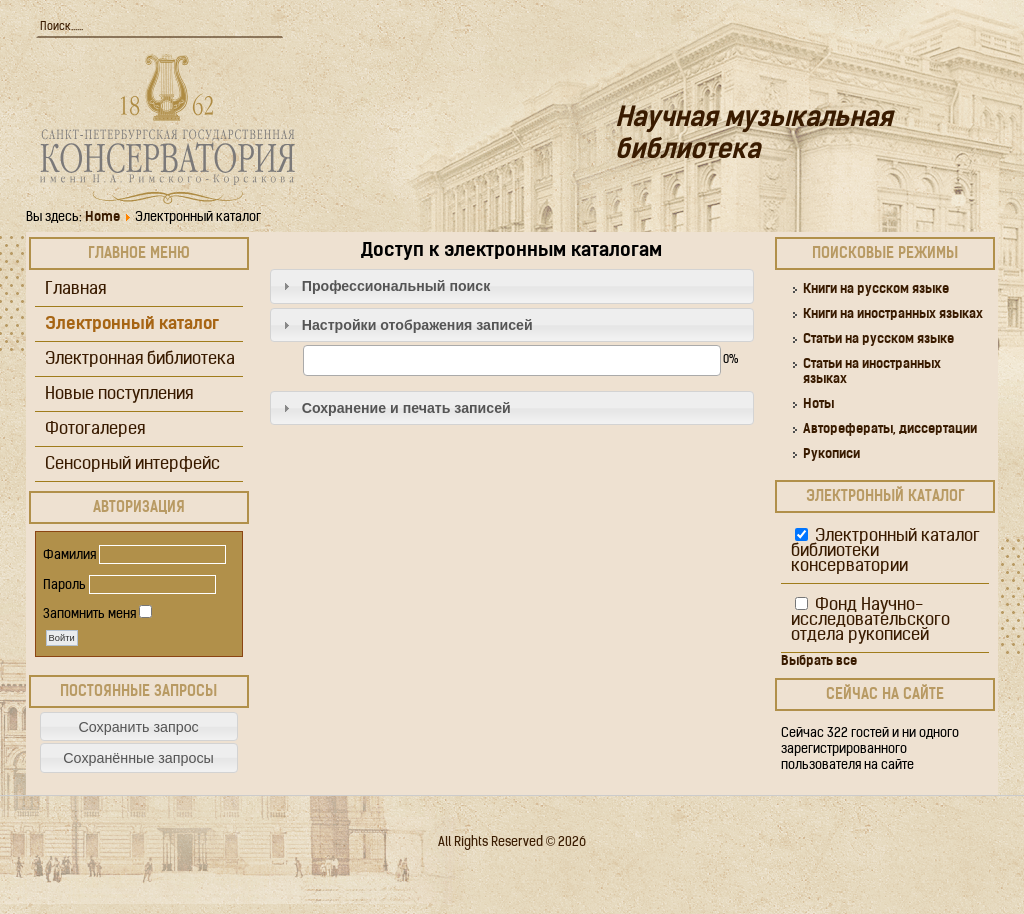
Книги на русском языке (876, 289)
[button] (139, 726)
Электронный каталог (132, 324)
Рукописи (831, 454)
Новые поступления (119, 394)
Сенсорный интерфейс (132, 464)
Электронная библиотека (140, 359)
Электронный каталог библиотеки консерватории (885, 551)
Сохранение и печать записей (406, 408)
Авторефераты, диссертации (890, 429)
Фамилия (69, 555)
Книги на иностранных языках (893, 314)
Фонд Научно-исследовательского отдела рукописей (870, 620)
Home (102, 217)
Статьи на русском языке (878, 339)
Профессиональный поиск (396, 286)
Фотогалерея (95, 429)
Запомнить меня (89, 614)
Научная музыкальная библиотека (753, 135)
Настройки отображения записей (417, 325)
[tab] (512, 286)
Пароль (64, 585)
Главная (75, 289)
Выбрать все (819, 661)
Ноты (818, 404)
